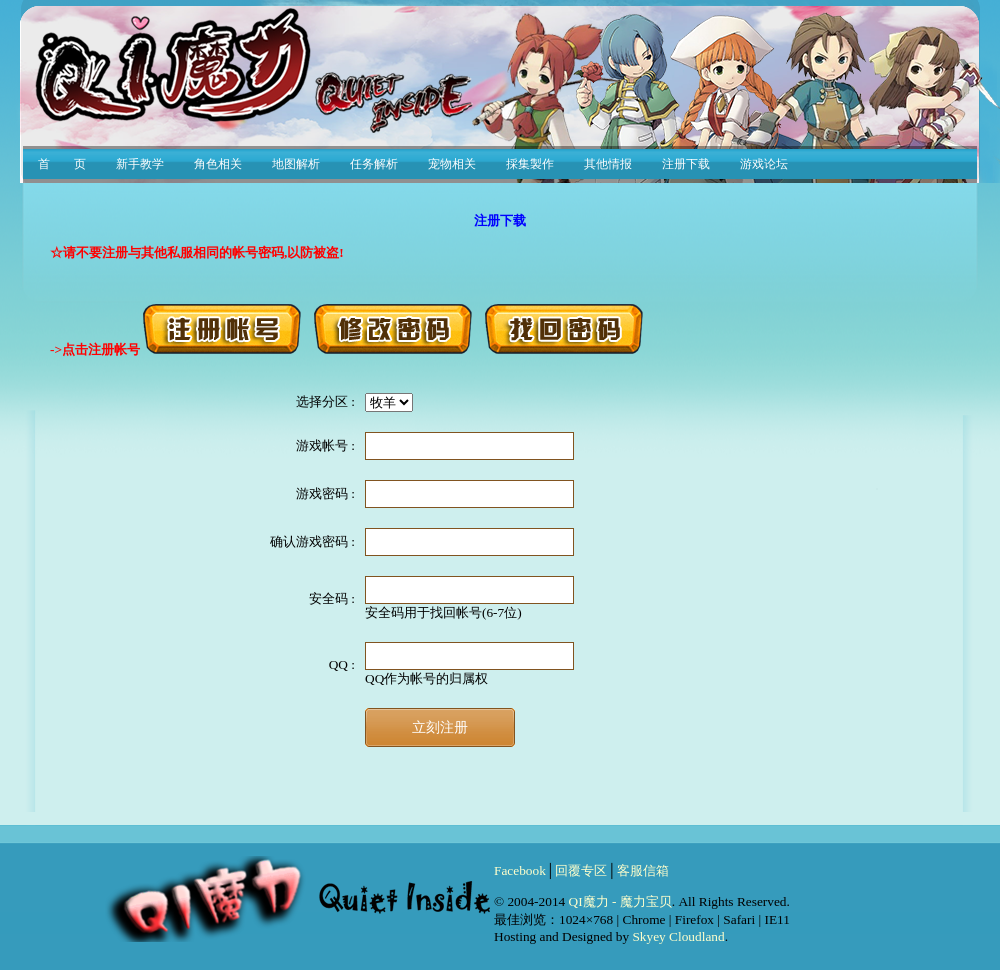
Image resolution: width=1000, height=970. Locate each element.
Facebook (520, 870)
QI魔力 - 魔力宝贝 (620, 901)
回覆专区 (581, 870)
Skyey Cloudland (678, 936)
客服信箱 (643, 870)
